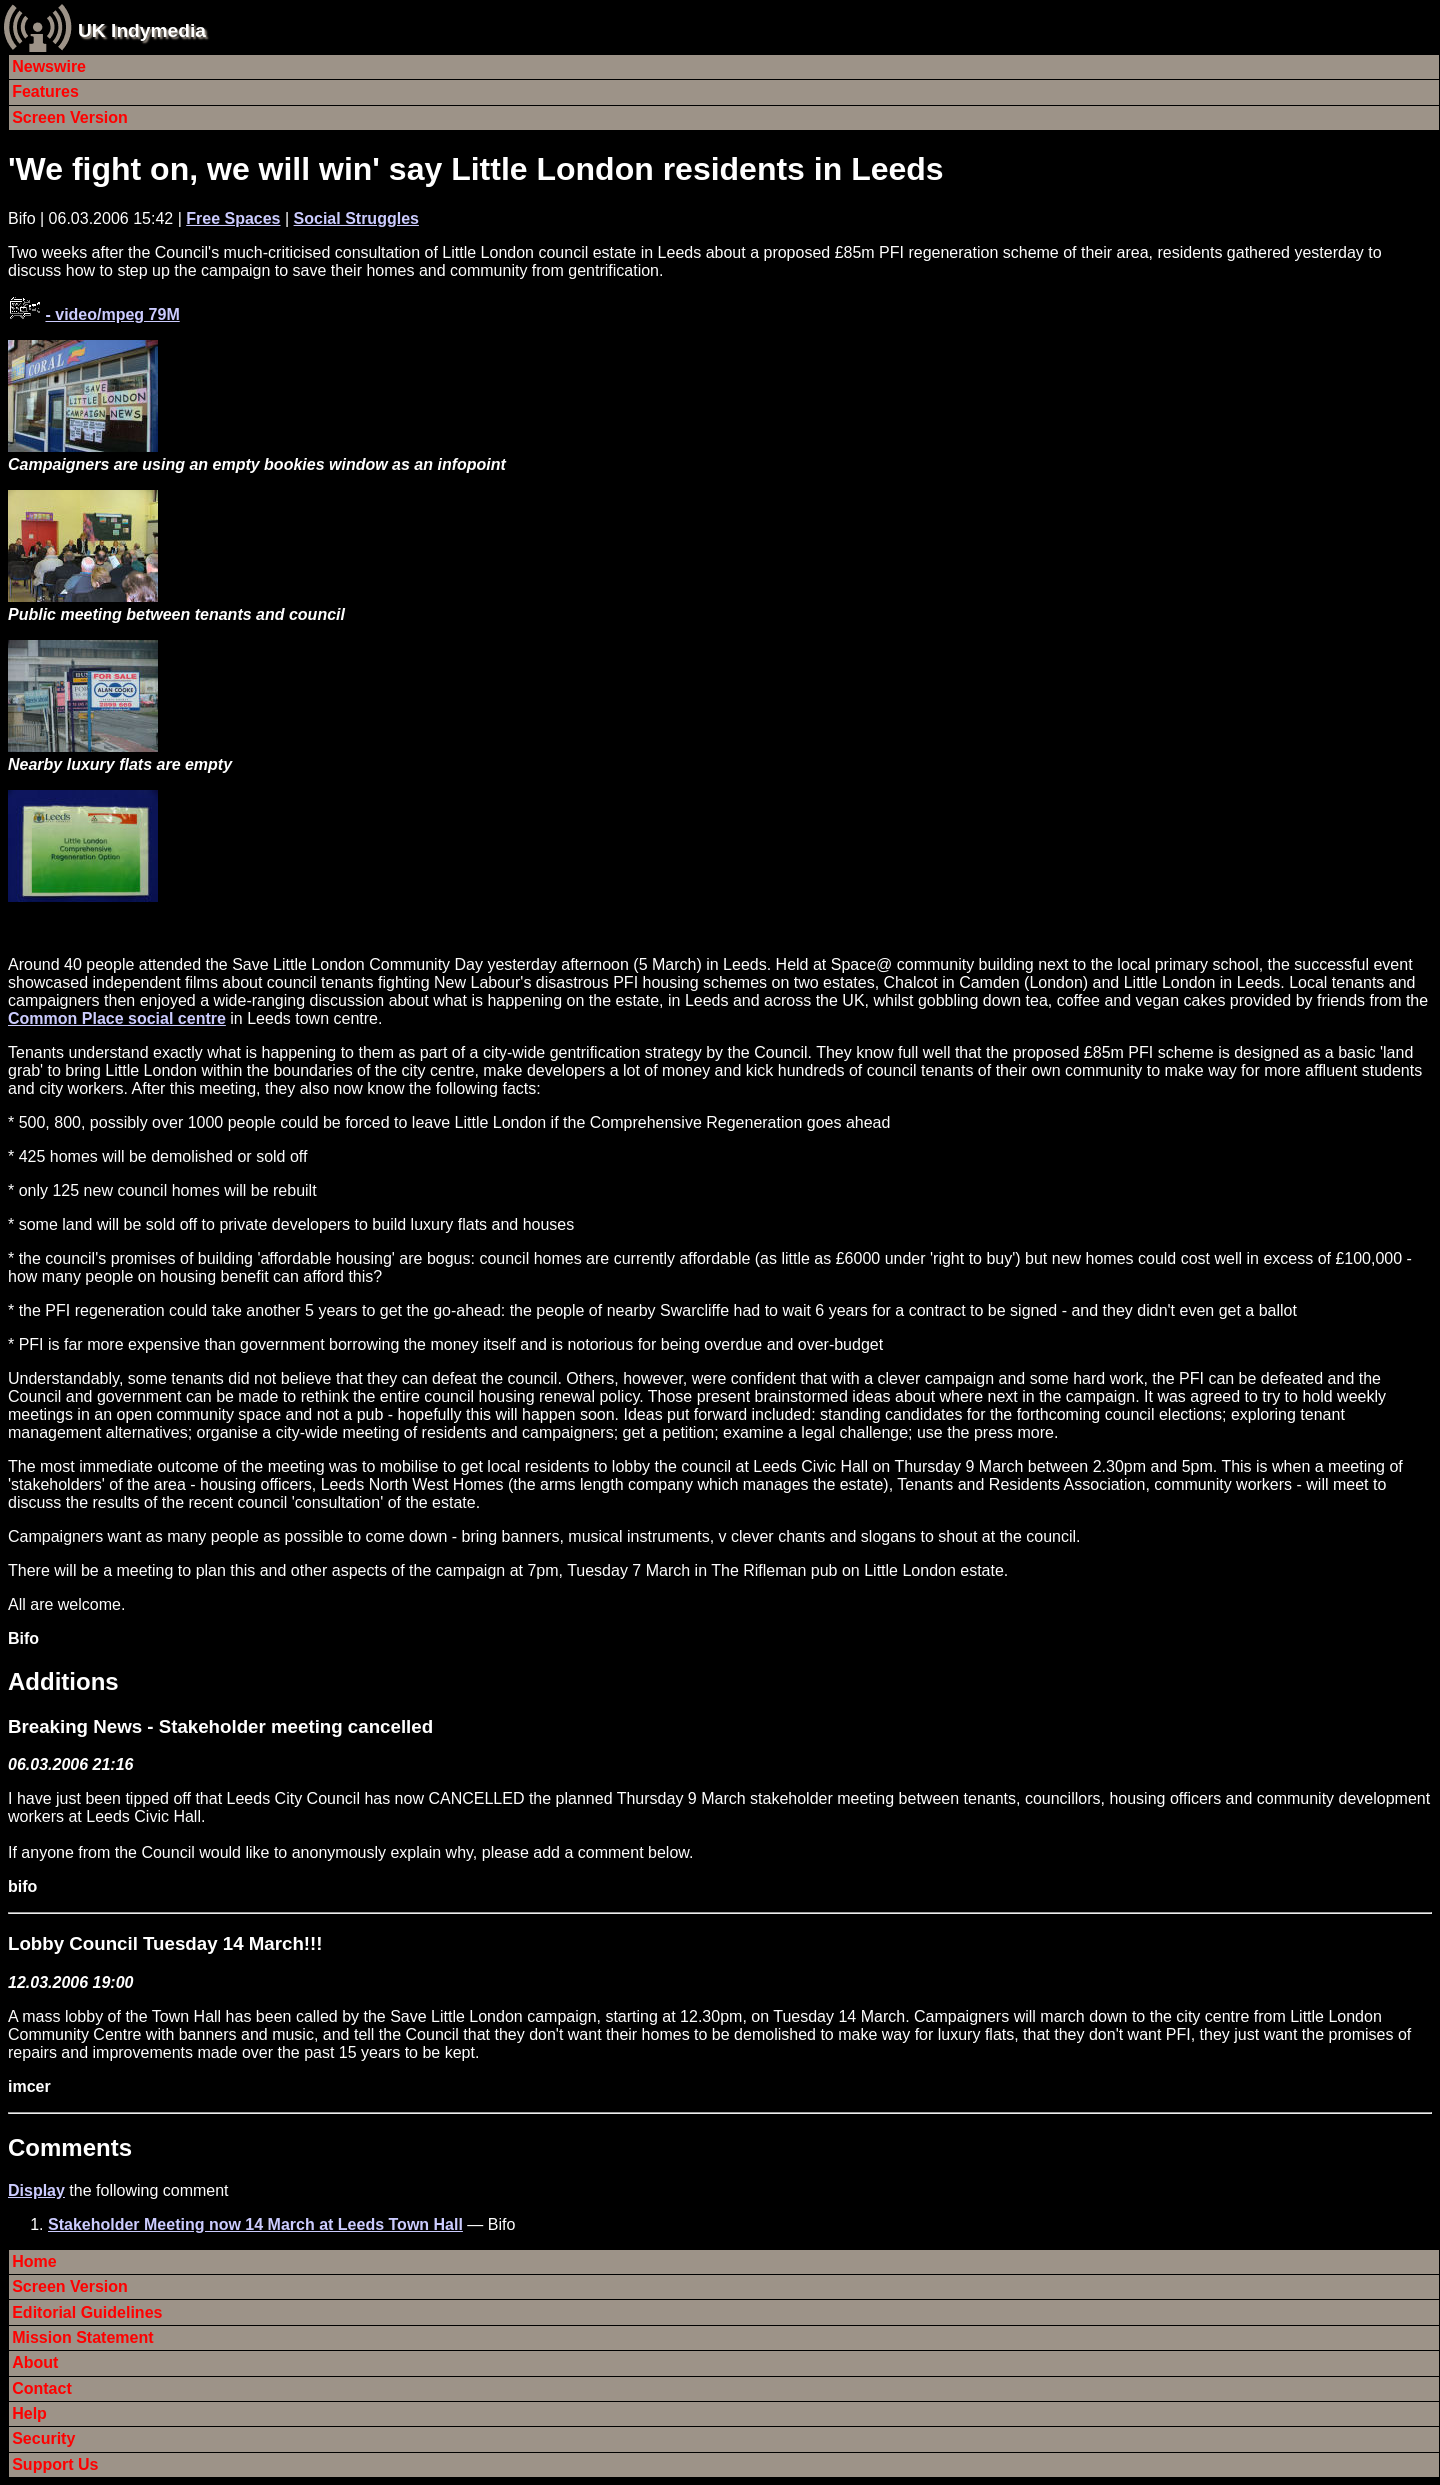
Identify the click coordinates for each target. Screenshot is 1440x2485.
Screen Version (70, 117)
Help (29, 2413)
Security (43, 2438)
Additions (63, 1681)
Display (36, 2190)
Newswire (49, 66)
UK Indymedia (142, 30)
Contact (42, 2388)
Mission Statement (82, 2337)
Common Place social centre (117, 1018)
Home (34, 2261)
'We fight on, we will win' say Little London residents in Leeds (476, 169)
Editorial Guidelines (87, 2312)
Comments (70, 2147)
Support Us (55, 2464)
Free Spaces (233, 218)
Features (45, 91)
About (35, 2362)
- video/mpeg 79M (112, 314)
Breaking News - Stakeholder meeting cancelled (220, 1726)
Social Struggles (356, 218)
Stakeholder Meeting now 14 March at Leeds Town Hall (255, 2224)
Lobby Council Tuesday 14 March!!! (165, 1943)
